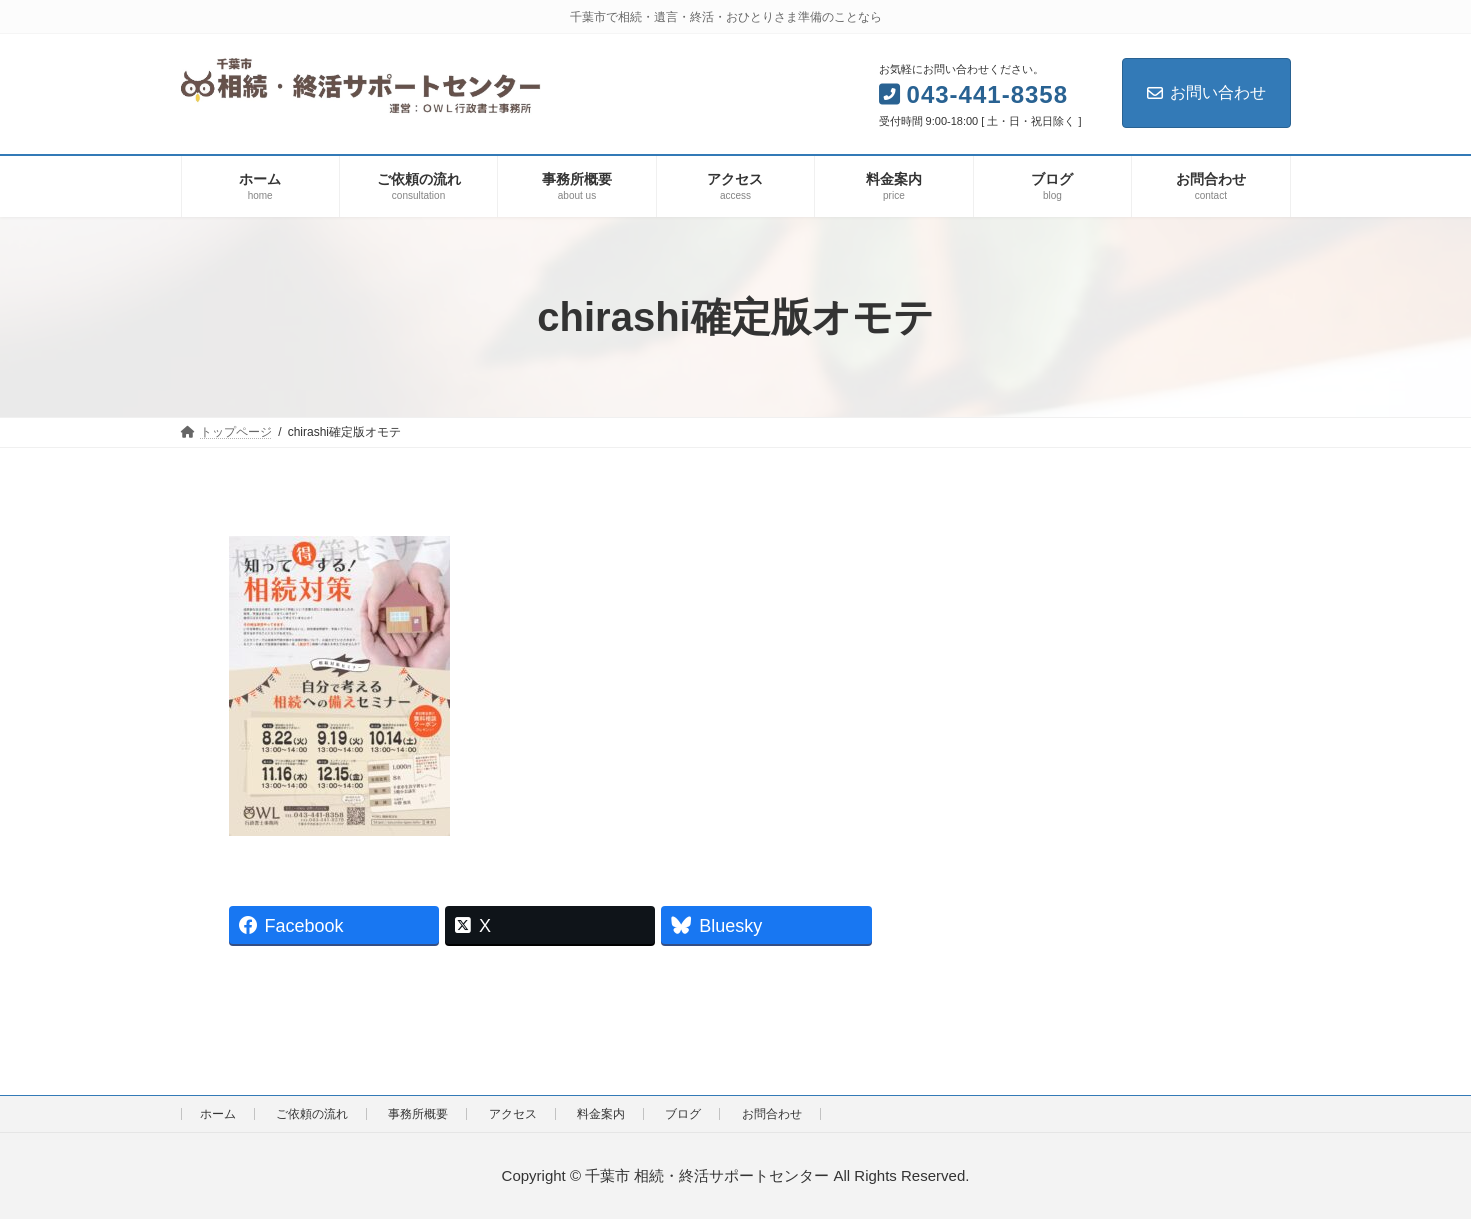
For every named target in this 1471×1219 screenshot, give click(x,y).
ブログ (683, 1114)
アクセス (513, 1114)
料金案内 (601, 1114)
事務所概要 (418, 1114)
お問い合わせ (1206, 92)
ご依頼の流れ (312, 1114)
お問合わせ (772, 1114)
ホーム (218, 1114)
